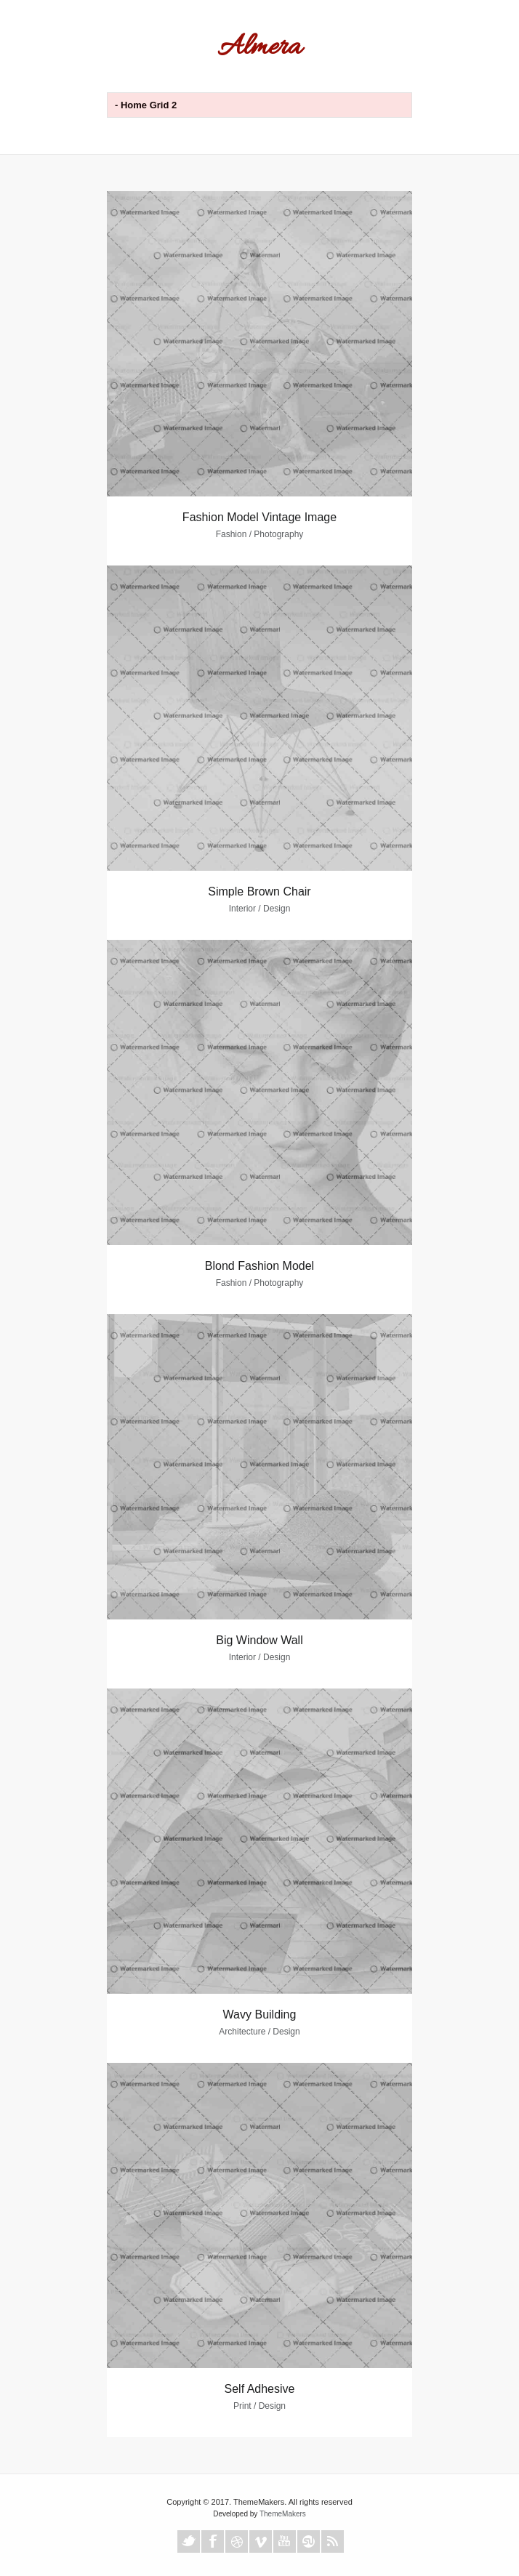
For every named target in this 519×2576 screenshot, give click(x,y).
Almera (259, 48)
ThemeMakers (283, 2514)
